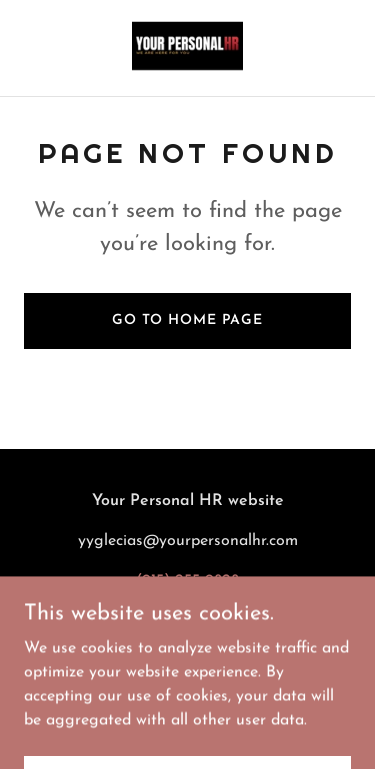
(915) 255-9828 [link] (187, 581)
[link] (187, 48)
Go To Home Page (187, 320)
